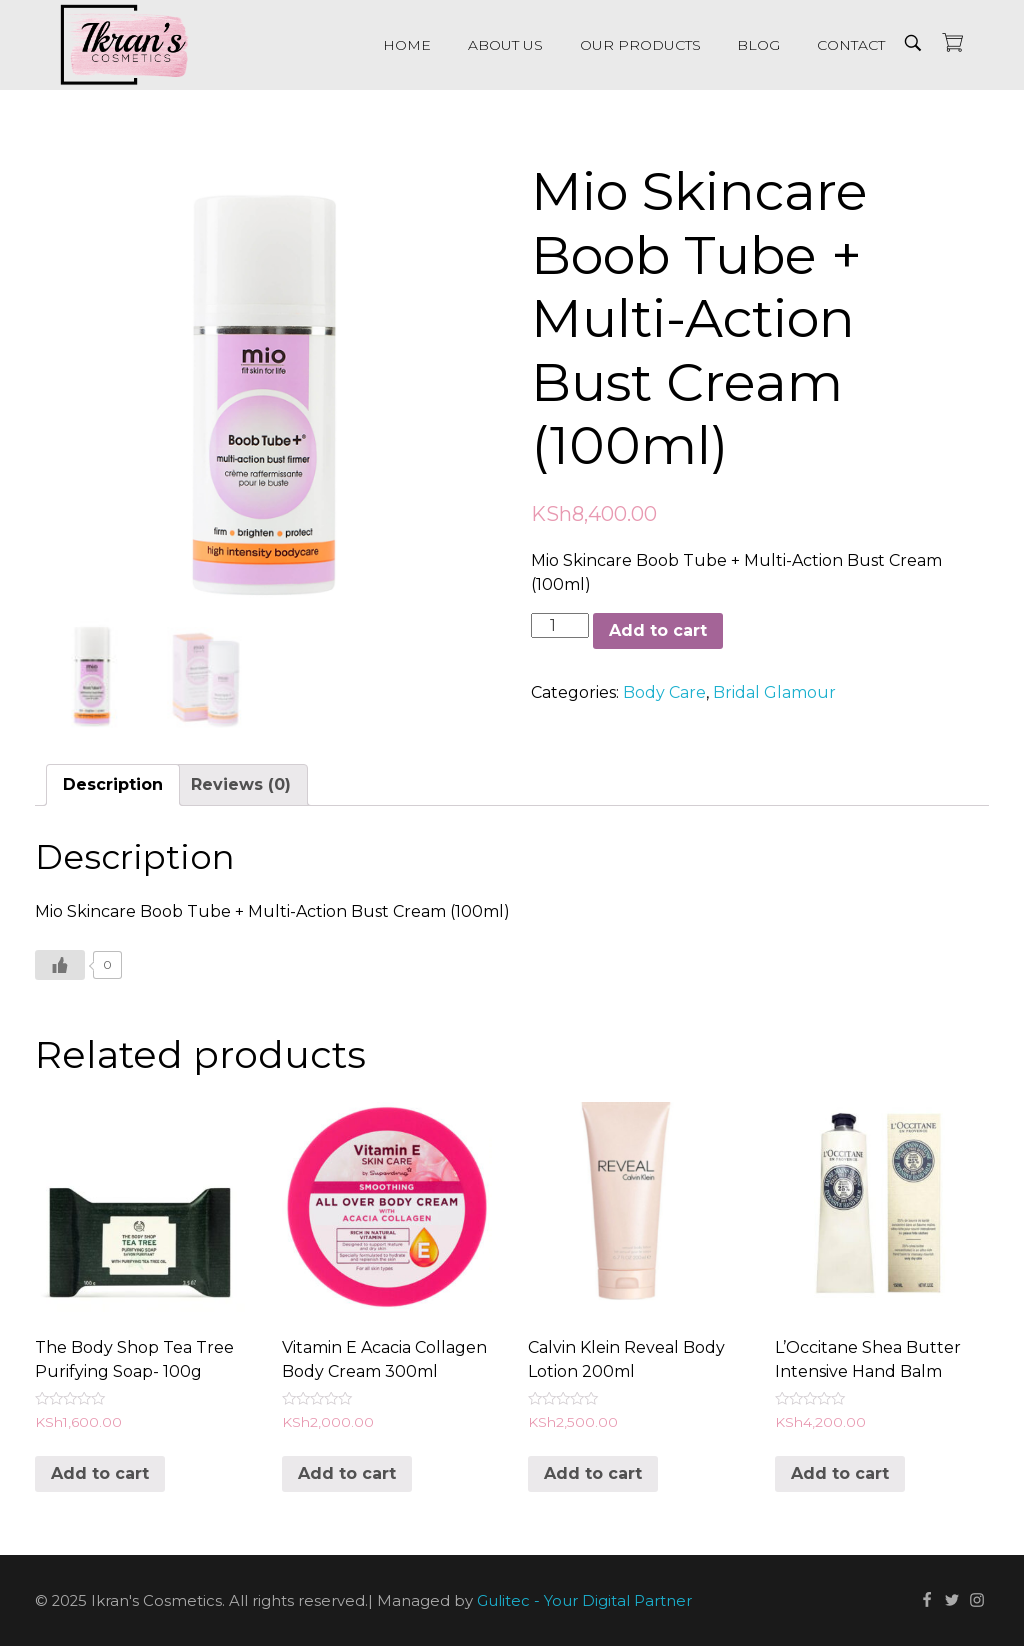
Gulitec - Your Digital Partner (584, 1602)
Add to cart (658, 630)
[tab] (113, 785)
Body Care (664, 692)
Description (113, 784)
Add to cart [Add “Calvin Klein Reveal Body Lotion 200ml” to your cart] (593, 1473)
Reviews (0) (241, 784)
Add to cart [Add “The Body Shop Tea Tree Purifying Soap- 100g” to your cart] (100, 1473)
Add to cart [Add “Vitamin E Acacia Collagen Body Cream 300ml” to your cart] (347, 1473)
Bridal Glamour (774, 692)
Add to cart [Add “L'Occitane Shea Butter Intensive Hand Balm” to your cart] (840, 1473)
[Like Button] (60, 965)
